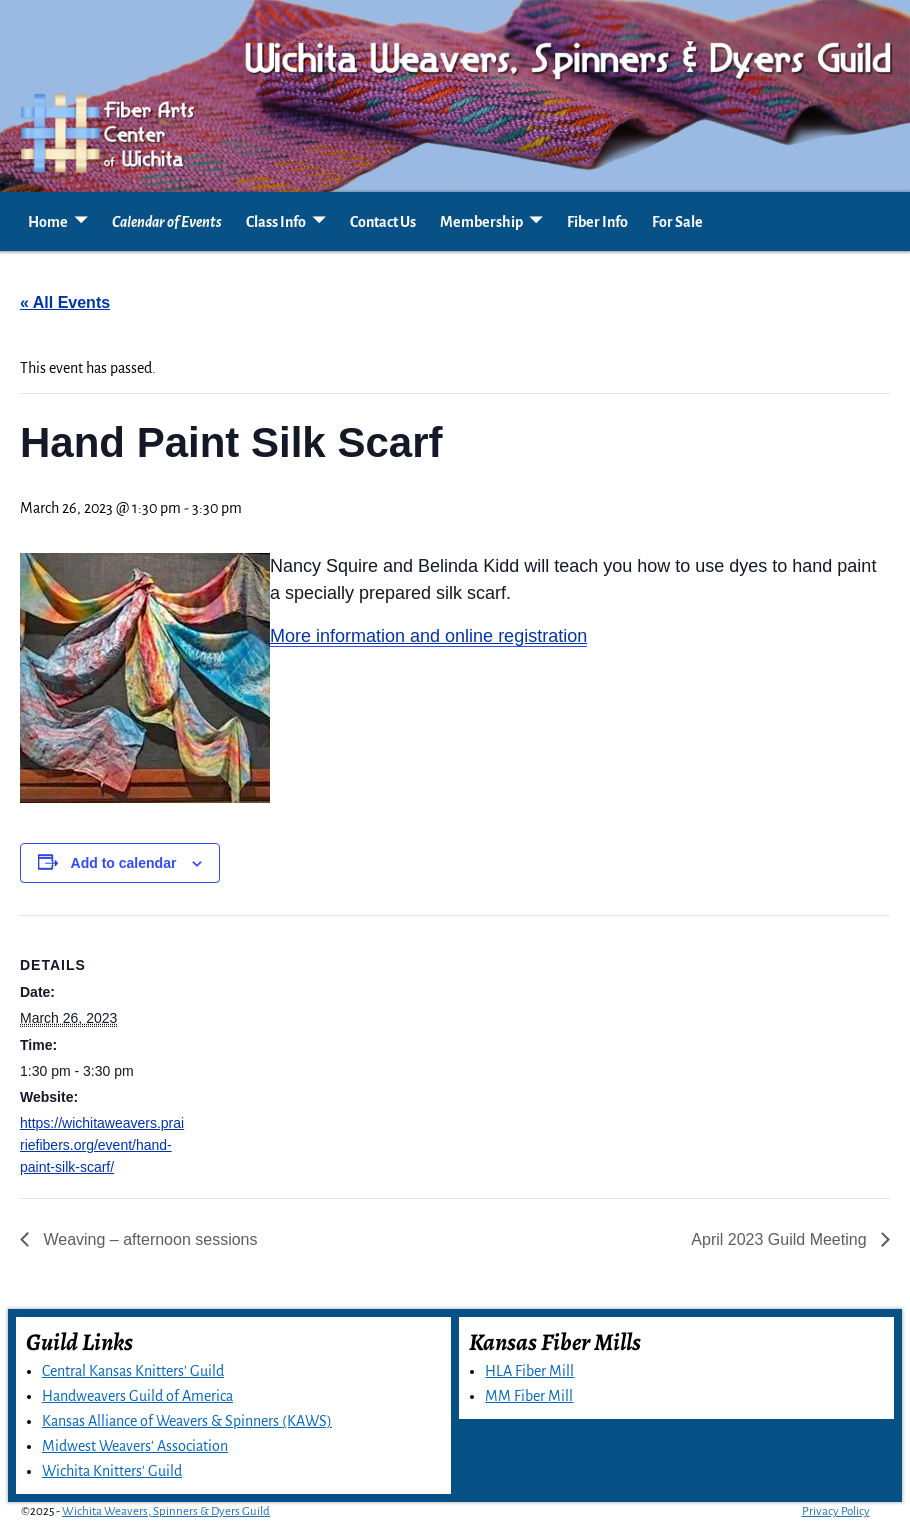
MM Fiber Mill (529, 1396)
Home (48, 222)
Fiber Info (597, 222)
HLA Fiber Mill (529, 1371)
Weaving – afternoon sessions (148, 1239)
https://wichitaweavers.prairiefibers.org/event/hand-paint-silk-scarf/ (102, 1145)
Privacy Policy (836, 1511)
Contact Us (383, 222)
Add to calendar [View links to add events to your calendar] (124, 863)
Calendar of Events (167, 222)
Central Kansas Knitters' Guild (133, 1371)
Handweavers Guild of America (137, 1396)
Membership (481, 222)
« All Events (65, 302)
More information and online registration (428, 636)
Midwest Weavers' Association (135, 1446)
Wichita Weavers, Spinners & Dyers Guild (166, 1511)
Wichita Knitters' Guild (112, 1471)
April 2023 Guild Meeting (781, 1239)
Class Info (276, 222)
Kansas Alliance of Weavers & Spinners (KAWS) (187, 1421)
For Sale (677, 222)
